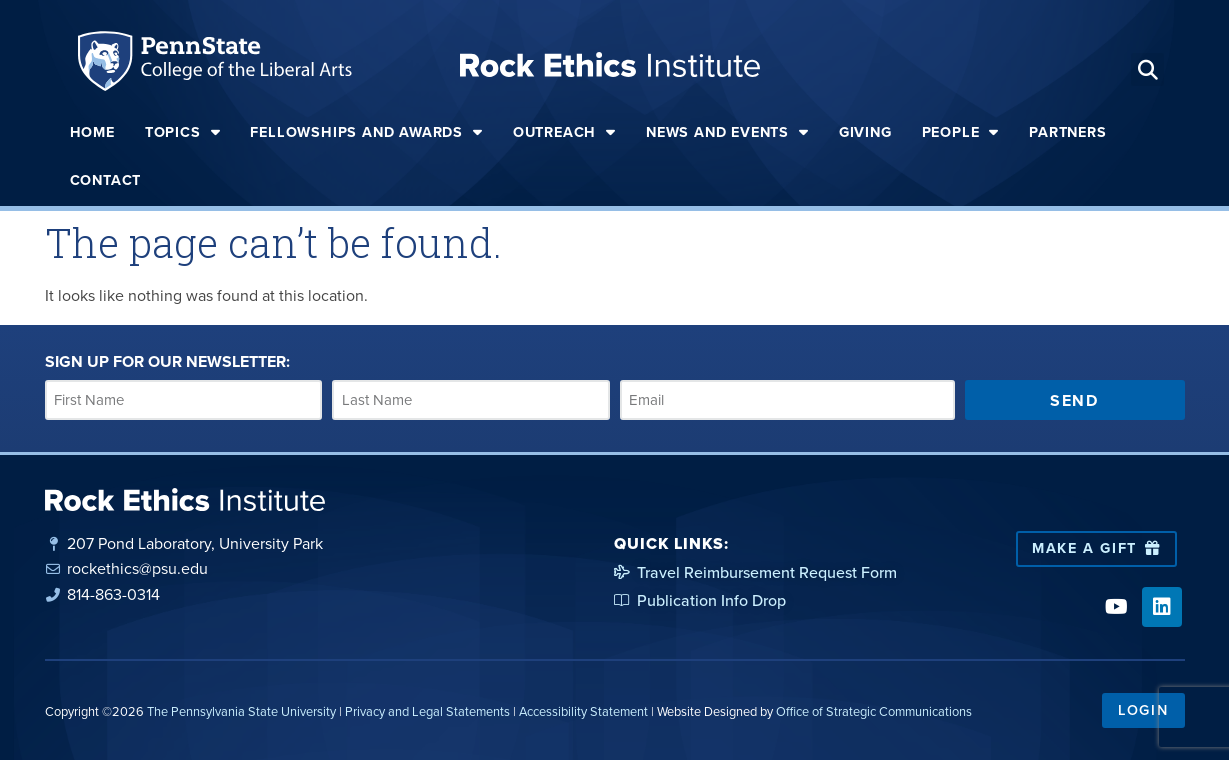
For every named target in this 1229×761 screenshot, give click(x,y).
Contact (106, 180)
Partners (1067, 132)
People (961, 132)
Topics (183, 132)
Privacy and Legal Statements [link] (427, 711)
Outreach (564, 132)
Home (92, 132)
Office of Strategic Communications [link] (874, 711)
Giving (865, 132)
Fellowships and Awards (366, 132)
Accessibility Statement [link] (583, 711)
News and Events (727, 132)
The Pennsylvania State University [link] (241, 711)
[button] (1147, 69)
